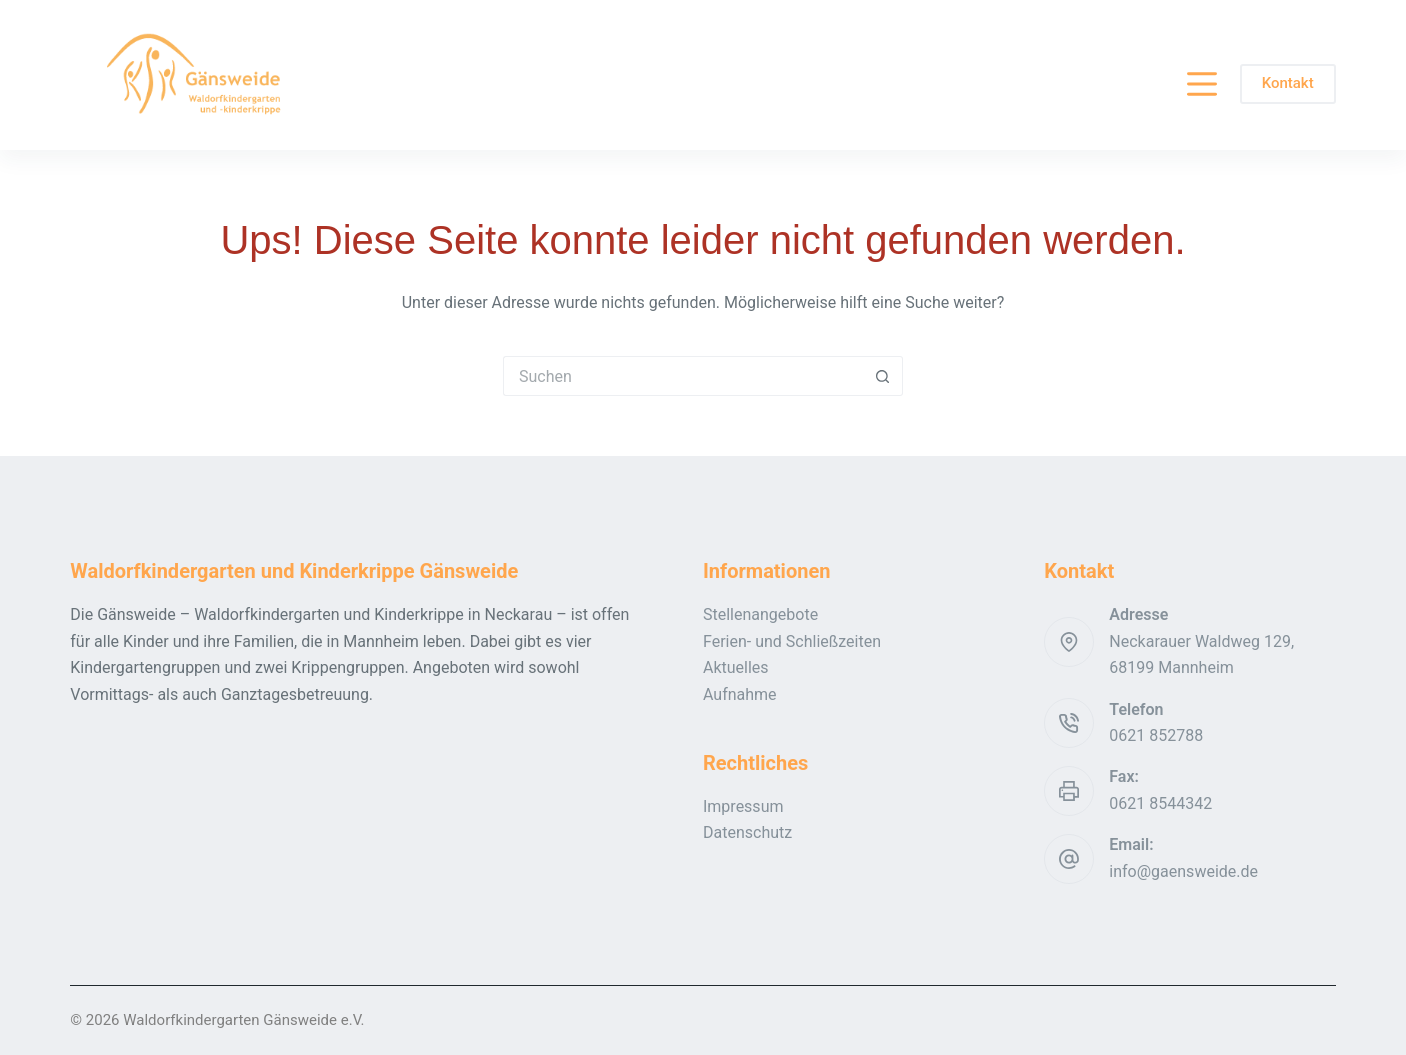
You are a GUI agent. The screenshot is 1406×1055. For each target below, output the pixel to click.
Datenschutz (747, 832)
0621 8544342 (1160, 803)
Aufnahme (740, 694)
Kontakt (1288, 83)
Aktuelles (736, 667)
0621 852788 (1156, 735)
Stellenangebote (760, 614)
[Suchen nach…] (683, 376)
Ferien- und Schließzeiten (792, 641)
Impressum (743, 806)
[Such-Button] (883, 376)
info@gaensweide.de (1183, 871)
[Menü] (1202, 84)
